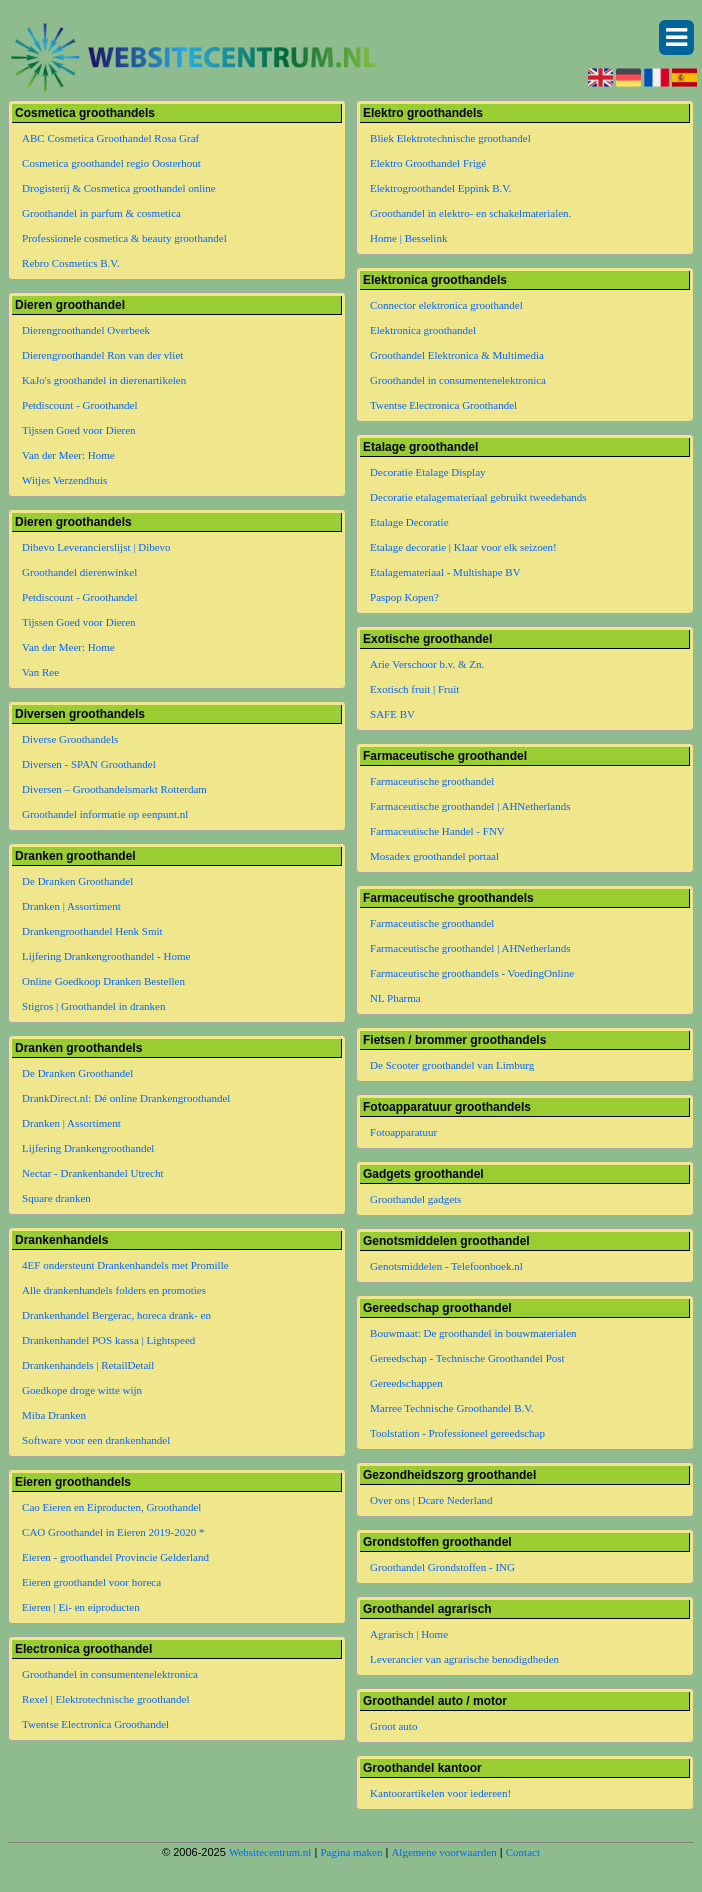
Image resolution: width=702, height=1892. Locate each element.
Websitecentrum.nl (270, 1852)
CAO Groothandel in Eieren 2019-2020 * (113, 1532)
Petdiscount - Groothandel (79, 405)
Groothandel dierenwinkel (79, 572)
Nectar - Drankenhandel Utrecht (92, 1173)
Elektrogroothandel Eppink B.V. (441, 188)
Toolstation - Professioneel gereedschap (457, 1433)
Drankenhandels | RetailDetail (88, 1365)
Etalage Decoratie (409, 522)
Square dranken (56, 1198)
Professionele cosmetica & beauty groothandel (124, 238)
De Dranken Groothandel (77, 881)
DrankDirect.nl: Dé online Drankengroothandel (126, 1098)
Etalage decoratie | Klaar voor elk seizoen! (463, 547)
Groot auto (393, 1726)
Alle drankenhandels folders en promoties (114, 1290)
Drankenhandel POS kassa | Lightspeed (108, 1340)
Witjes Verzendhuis (64, 480)
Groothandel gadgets (415, 1199)
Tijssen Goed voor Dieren (79, 430)
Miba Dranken (54, 1415)
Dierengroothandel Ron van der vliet (102, 355)
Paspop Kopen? (404, 597)
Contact (523, 1852)
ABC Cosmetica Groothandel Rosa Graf (110, 138)
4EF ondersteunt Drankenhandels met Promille (125, 1265)
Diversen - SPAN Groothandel (89, 764)
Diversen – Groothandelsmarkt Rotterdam (114, 789)
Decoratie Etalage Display (427, 472)
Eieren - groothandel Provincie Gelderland (115, 1557)
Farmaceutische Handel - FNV (437, 831)
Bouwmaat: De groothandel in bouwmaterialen (473, 1333)
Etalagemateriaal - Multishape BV (445, 572)
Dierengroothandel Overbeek (86, 330)
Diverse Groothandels (70, 739)
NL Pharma (395, 998)
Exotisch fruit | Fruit (414, 689)
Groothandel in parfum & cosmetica (101, 213)
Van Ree (40, 672)
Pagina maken (351, 1852)
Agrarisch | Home (409, 1634)
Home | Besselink (408, 238)
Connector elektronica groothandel (446, 305)
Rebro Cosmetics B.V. (71, 263)
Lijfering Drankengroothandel (88, 1148)
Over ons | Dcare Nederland (431, 1500)
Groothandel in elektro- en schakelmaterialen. (470, 213)
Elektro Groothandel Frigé (428, 163)
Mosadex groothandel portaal (434, 856)
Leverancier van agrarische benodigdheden (464, 1659)
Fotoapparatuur (403, 1132)
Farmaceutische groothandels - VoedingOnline (472, 973)
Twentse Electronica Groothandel (95, 1724)
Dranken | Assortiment (71, 906)
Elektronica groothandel (423, 330)
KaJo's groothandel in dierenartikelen (104, 380)
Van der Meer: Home (68, 455)
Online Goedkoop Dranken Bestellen (103, 981)
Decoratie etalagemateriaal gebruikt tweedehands (478, 497)
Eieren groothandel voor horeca (91, 1582)
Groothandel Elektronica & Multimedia (457, 355)
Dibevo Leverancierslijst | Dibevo (96, 547)
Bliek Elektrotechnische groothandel (450, 138)
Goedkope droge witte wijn (82, 1390)
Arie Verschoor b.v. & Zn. (427, 664)
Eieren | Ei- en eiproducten (81, 1607)
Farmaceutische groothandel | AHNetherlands (470, 806)
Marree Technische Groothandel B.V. (451, 1408)
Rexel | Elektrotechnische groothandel (105, 1699)
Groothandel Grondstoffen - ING (442, 1567)
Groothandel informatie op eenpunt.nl (105, 814)
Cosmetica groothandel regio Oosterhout (111, 163)
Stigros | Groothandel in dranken (93, 1006)
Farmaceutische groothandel (432, 781)
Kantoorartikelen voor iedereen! (440, 1793)
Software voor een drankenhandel (96, 1440)
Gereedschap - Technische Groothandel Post (467, 1358)
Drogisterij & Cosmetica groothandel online (119, 188)
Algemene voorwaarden (443, 1852)
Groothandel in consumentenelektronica (110, 1674)
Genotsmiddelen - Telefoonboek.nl (446, 1266)
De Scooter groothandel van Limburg (452, 1065)
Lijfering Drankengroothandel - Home (106, 956)
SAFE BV (392, 714)
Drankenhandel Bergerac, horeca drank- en (116, 1315)
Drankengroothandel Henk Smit (92, 931)
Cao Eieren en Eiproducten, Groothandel (111, 1507)
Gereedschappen (406, 1383)
